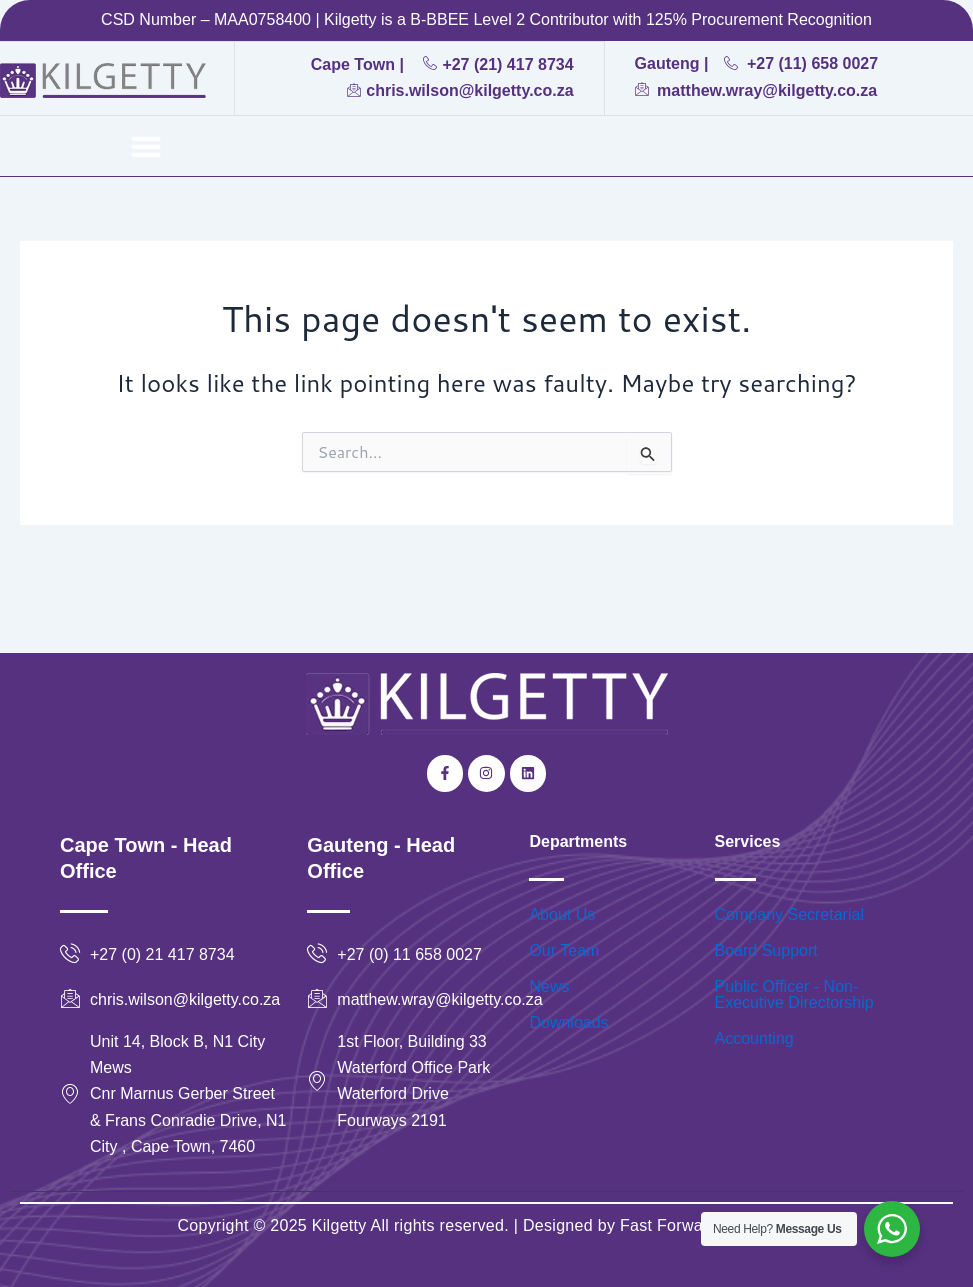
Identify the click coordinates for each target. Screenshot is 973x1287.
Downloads (568, 1022)
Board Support (766, 950)
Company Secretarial (789, 914)
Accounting (754, 1038)
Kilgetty (339, 1225)
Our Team (564, 950)
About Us (562, 914)
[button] (146, 146)
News (549, 986)
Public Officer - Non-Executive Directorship (794, 994)
